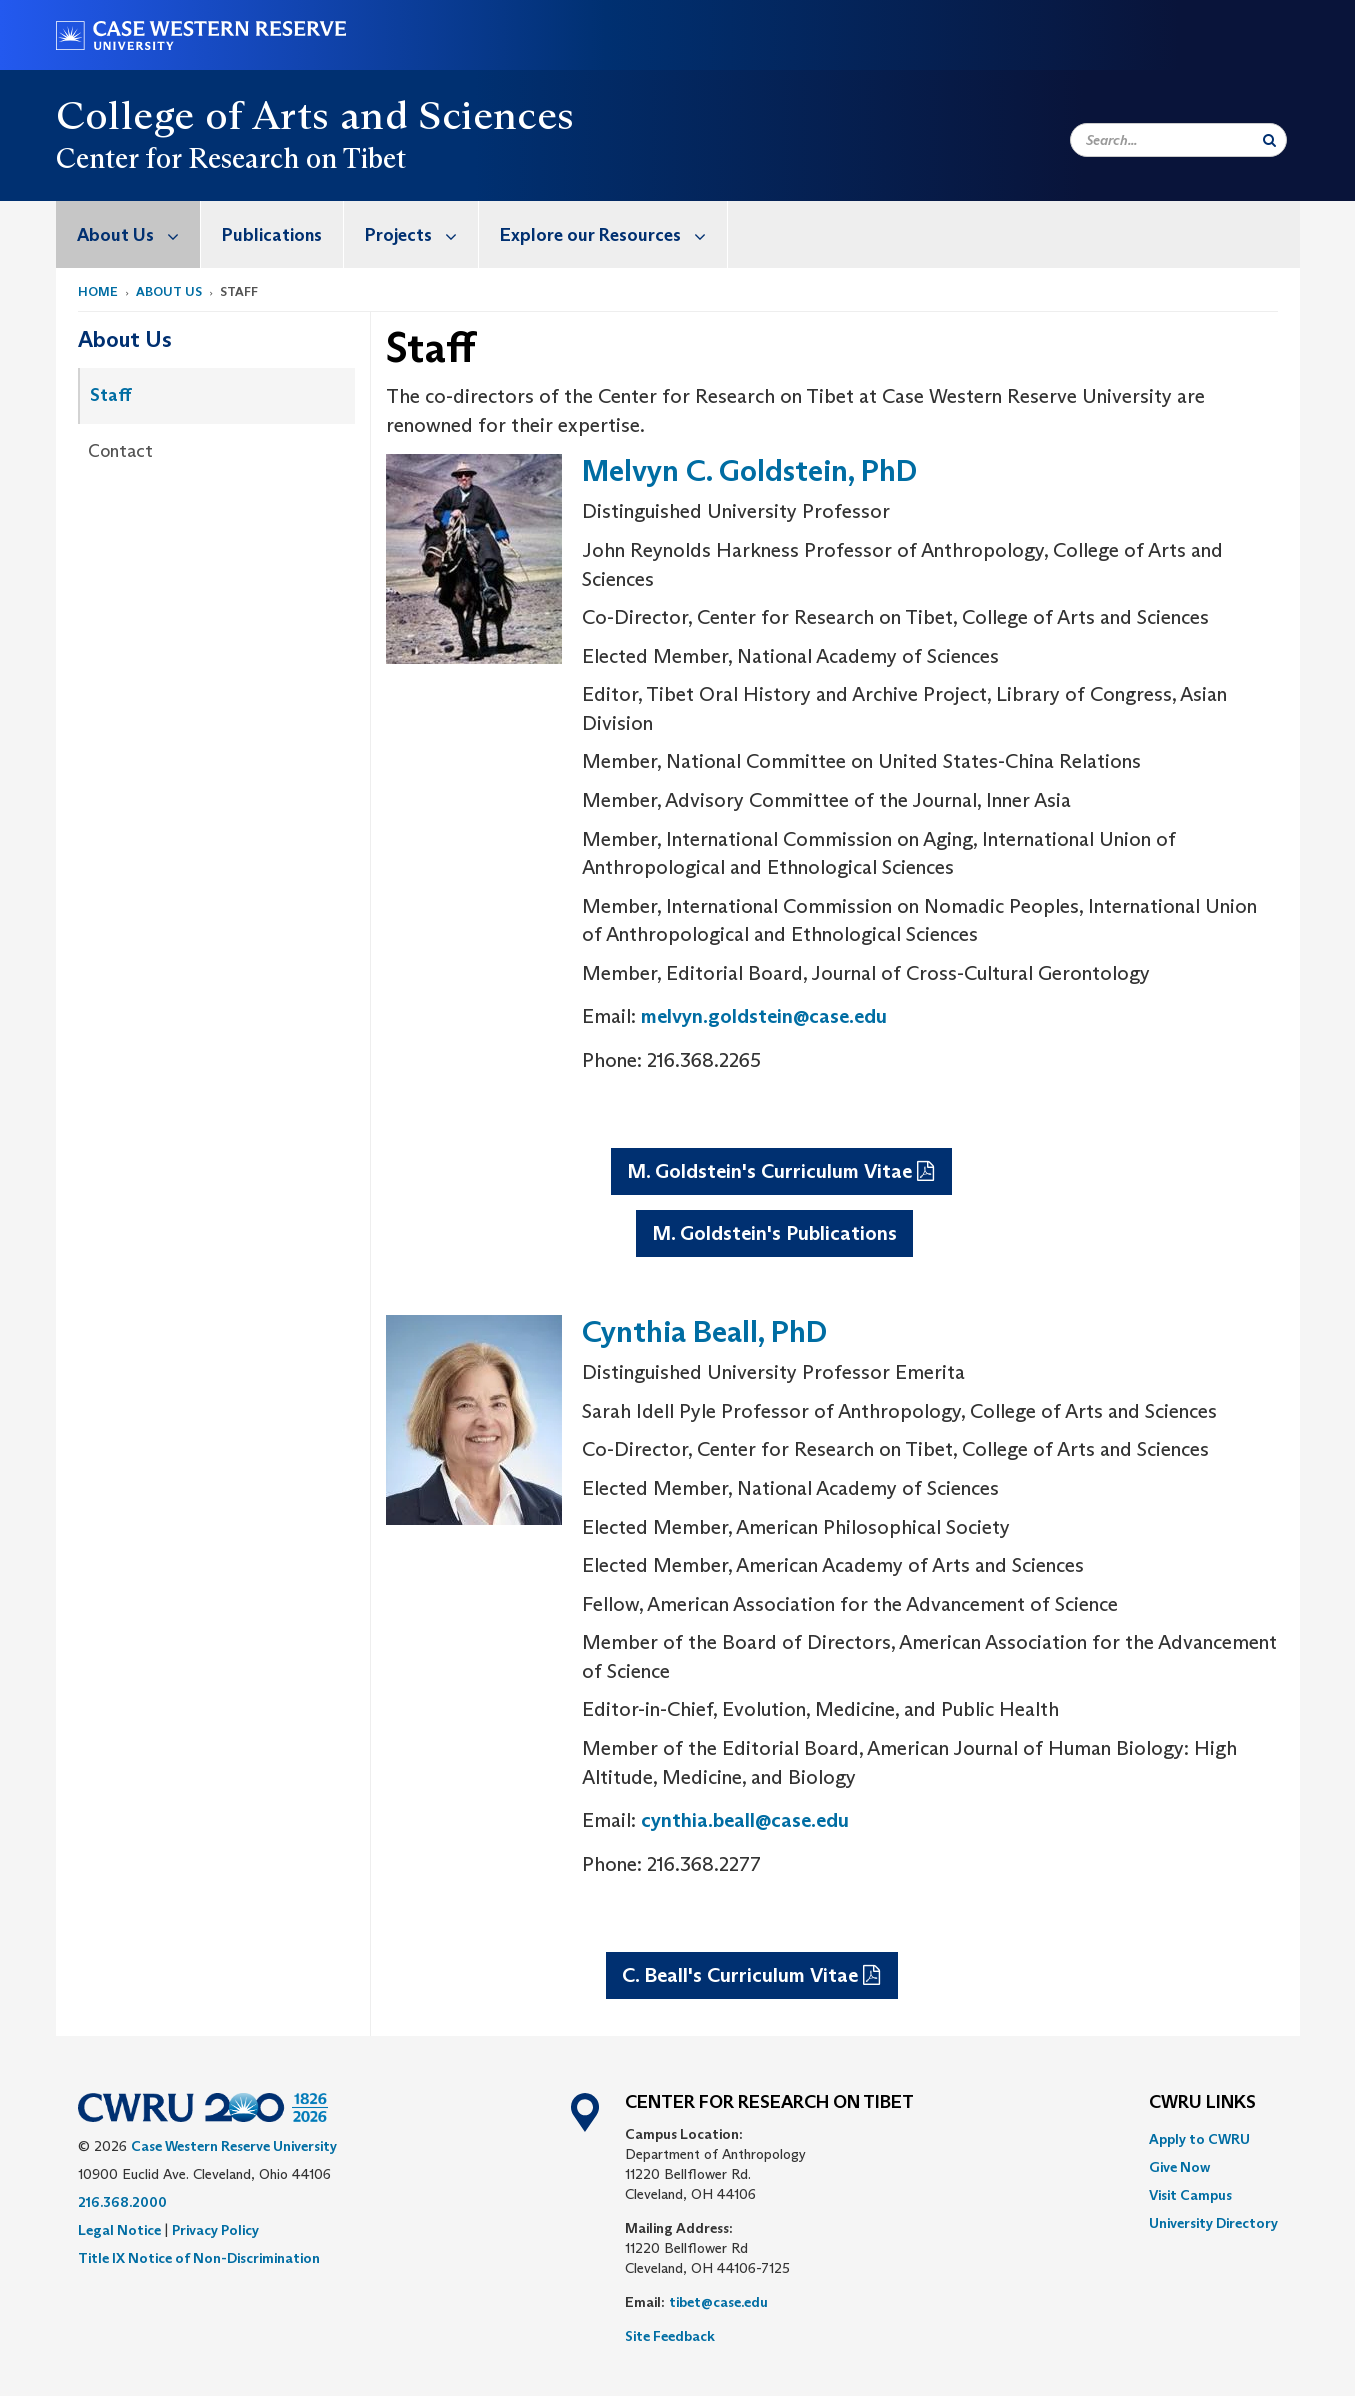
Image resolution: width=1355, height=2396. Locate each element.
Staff (111, 395)
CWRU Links (1202, 2103)
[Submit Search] (1269, 140)
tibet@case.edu (718, 2302)
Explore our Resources (613, 234)
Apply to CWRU (1199, 2139)
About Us (138, 234)
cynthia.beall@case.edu (745, 1820)
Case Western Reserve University (234, 2146)
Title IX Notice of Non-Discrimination (199, 2258)
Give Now (1179, 2167)
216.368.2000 (122, 2202)
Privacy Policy (215, 2230)
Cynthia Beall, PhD (704, 1331)
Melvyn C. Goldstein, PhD (749, 470)
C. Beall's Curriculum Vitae (740, 1975)
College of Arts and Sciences (315, 115)
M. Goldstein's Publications (774, 1233)
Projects (421, 234)
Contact (120, 451)
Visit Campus (1190, 2195)
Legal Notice (119, 2230)
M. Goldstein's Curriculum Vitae (769, 1171)
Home (98, 291)
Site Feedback (670, 2336)
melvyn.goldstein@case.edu (764, 1016)
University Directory (1213, 2223)
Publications (272, 235)
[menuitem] (128, 234)
